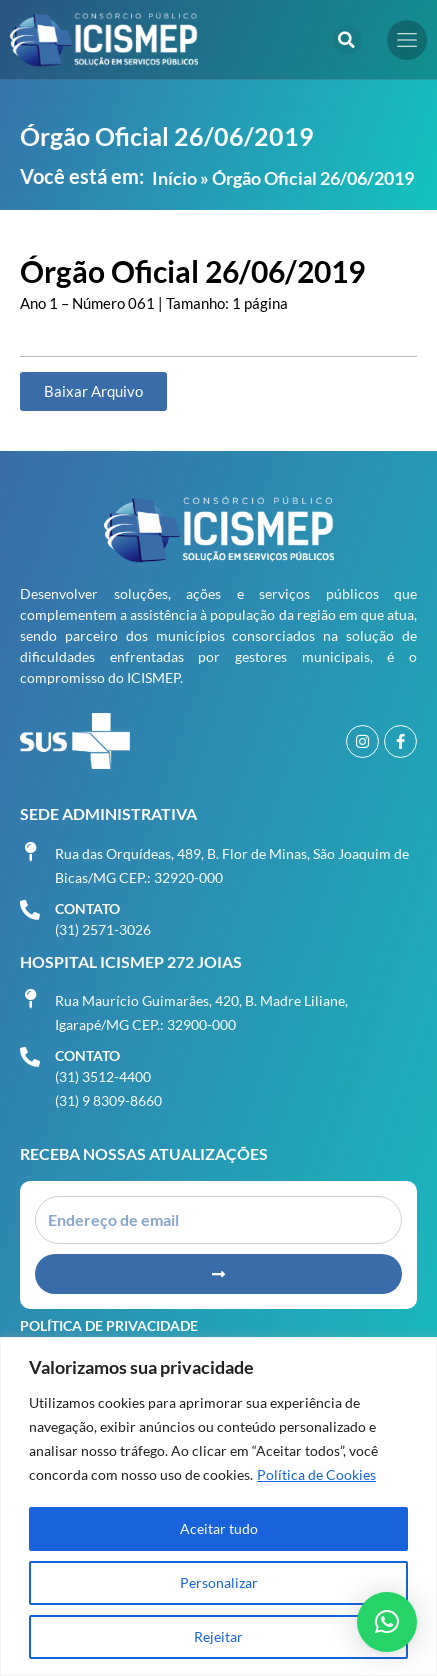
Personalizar (219, 1582)
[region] (218, 1506)
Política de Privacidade (109, 1325)
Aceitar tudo (219, 1528)
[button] (347, 40)
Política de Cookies (316, 1474)
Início (174, 178)
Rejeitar (218, 1636)
